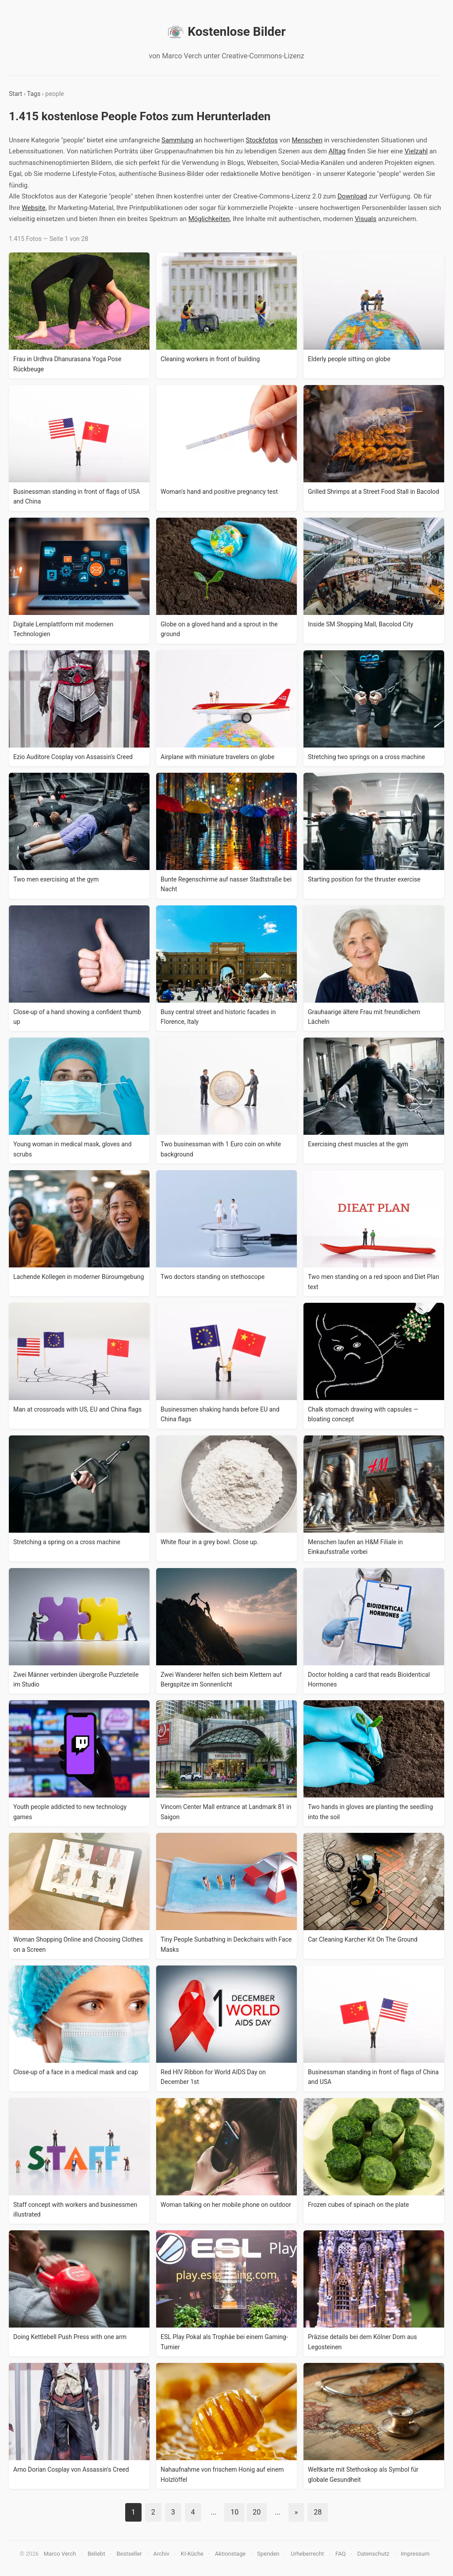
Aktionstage (230, 2553)
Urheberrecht (307, 2553)
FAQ (340, 2553)
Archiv (161, 2553)
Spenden (268, 2553)
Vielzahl (415, 151)
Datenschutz (373, 2553)
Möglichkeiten (209, 219)
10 (234, 2512)
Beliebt (96, 2553)
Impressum (415, 2553)
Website (34, 208)
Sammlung (177, 140)
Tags (33, 93)
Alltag (337, 151)
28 (318, 2512)
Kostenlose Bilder (226, 32)
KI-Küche (192, 2553)
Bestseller (129, 2553)
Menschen (307, 140)
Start (15, 93)
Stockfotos (262, 140)
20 (257, 2512)
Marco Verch (60, 2553)
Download (352, 196)
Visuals (365, 219)
